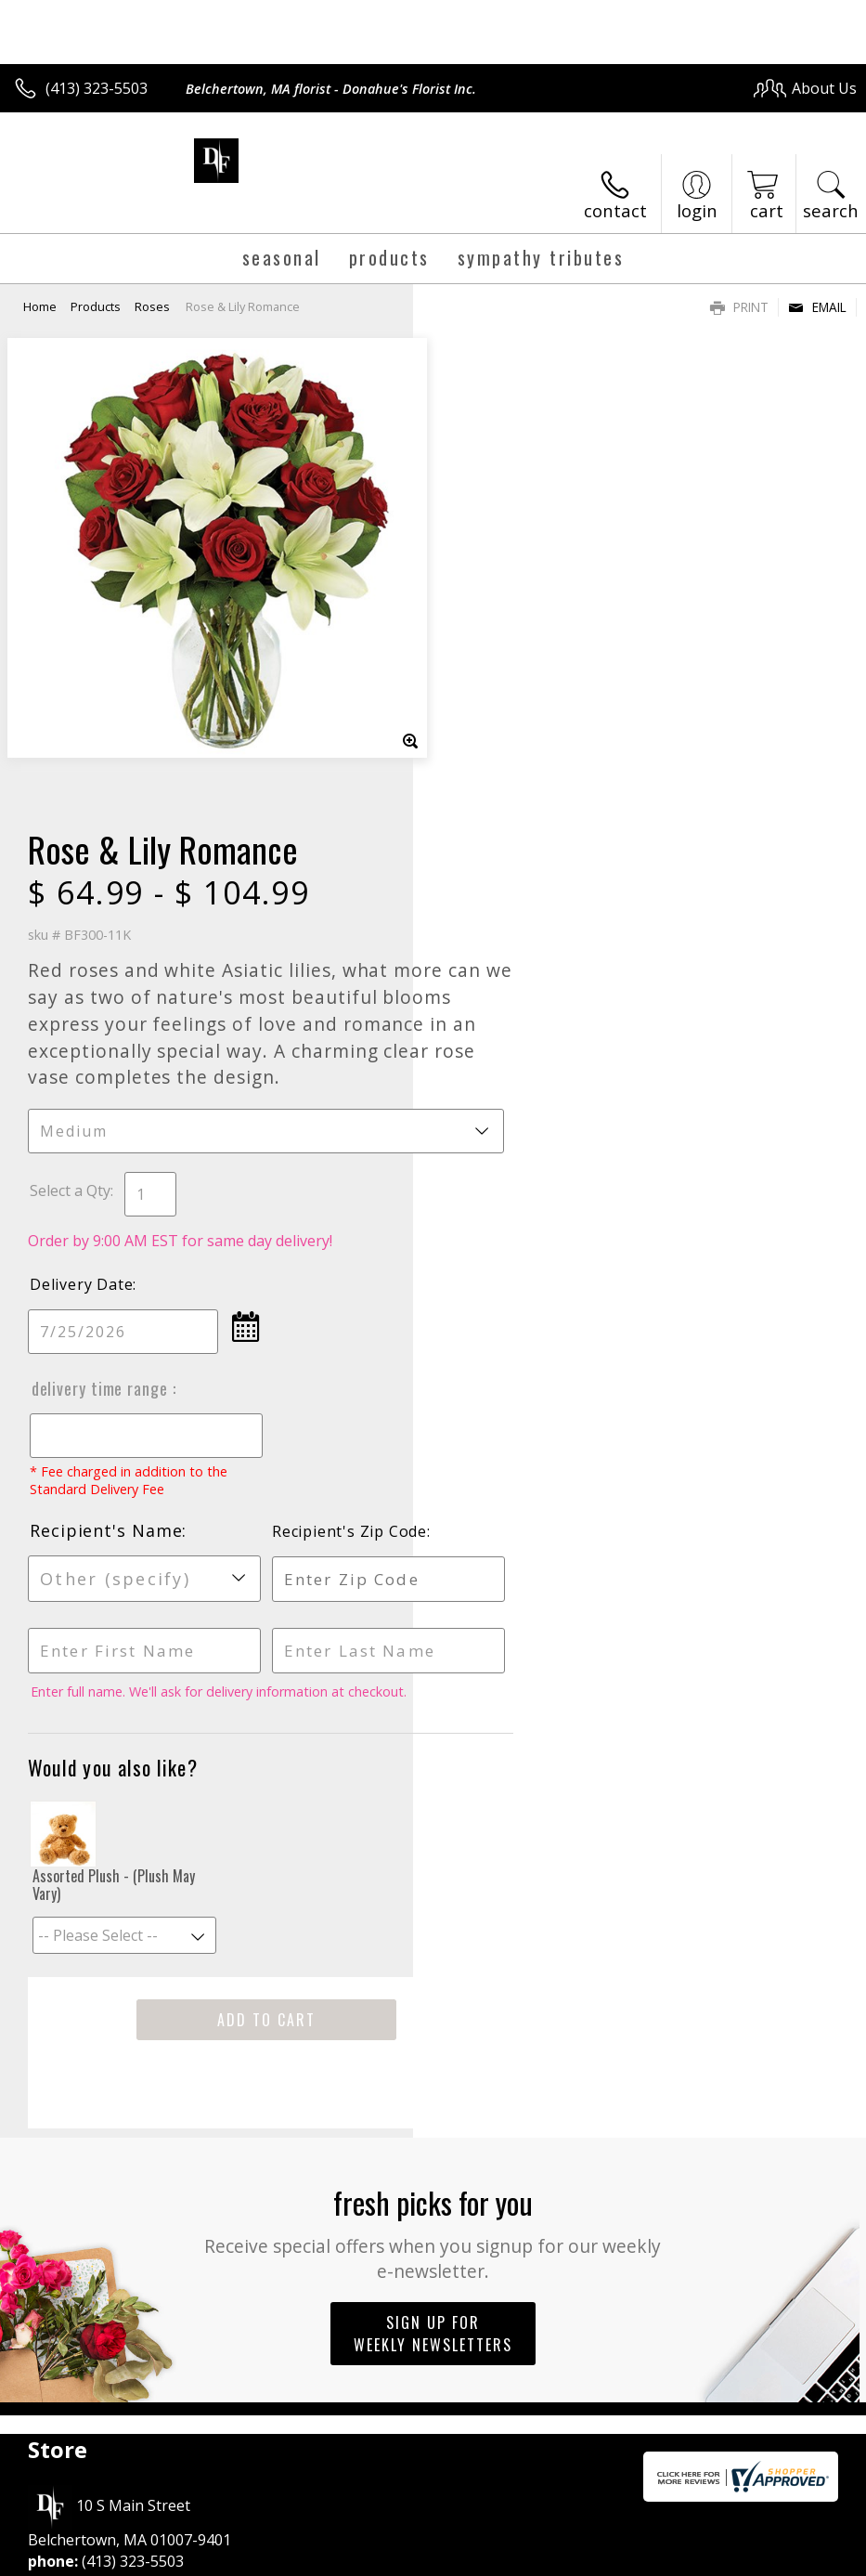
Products (96, 306)
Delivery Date (494, 818)
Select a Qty (483, 724)
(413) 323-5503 (96, 88)
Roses (152, 306)
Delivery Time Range (513, 922)
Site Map (788, 2557)
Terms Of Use (435, 2557)
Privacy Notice (543, 2557)
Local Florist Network (674, 2557)
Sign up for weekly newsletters (433, 1867)
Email (817, 307)
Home (40, 306)
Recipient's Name (519, 1064)
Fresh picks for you (433, 1765)
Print (739, 307)
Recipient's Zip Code (726, 1065)
